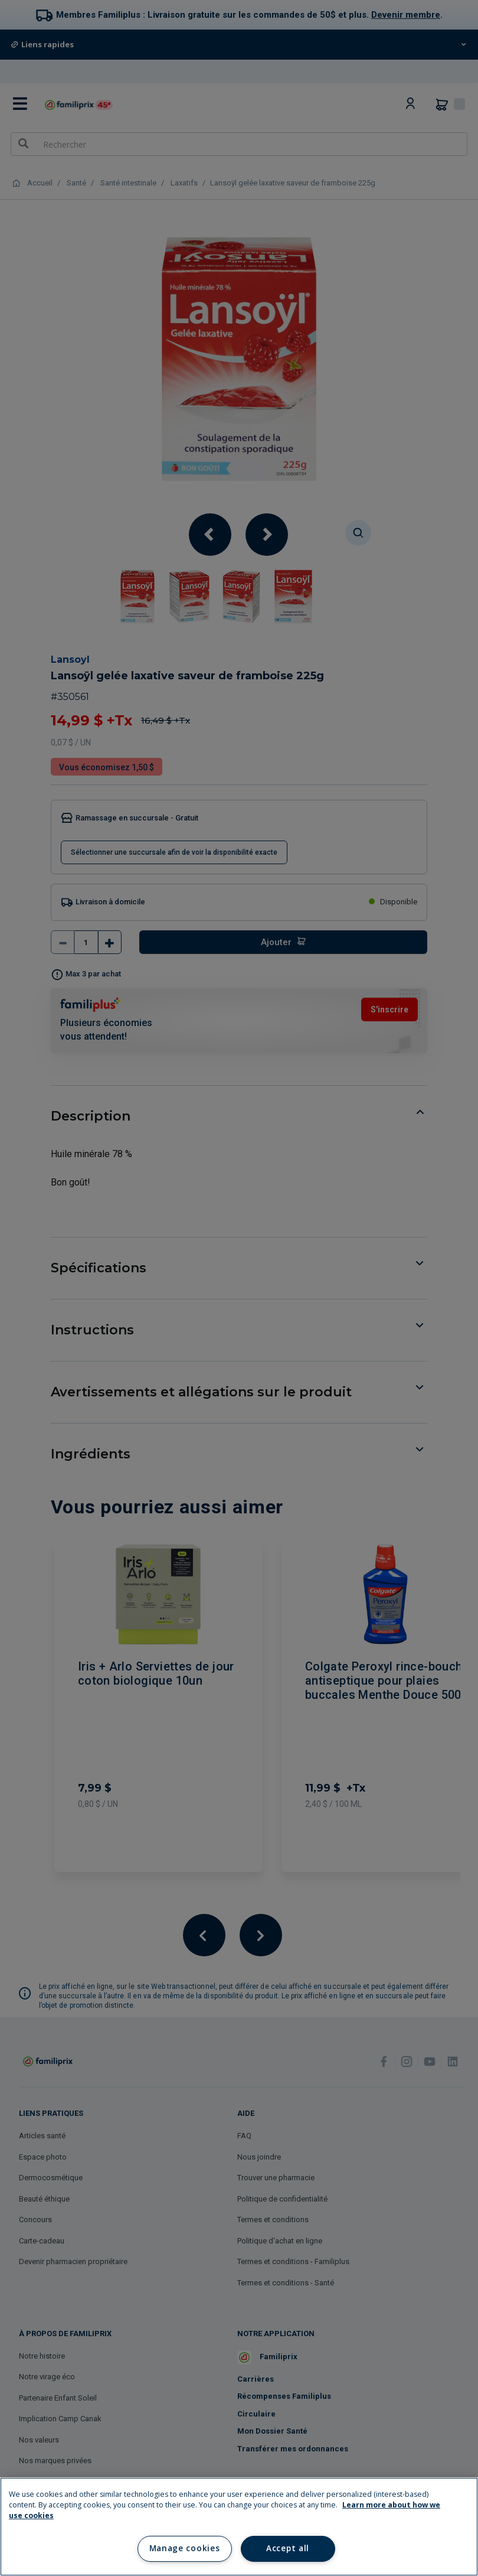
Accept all (287, 2548)
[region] (239, 2526)
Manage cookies (184, 2548)
